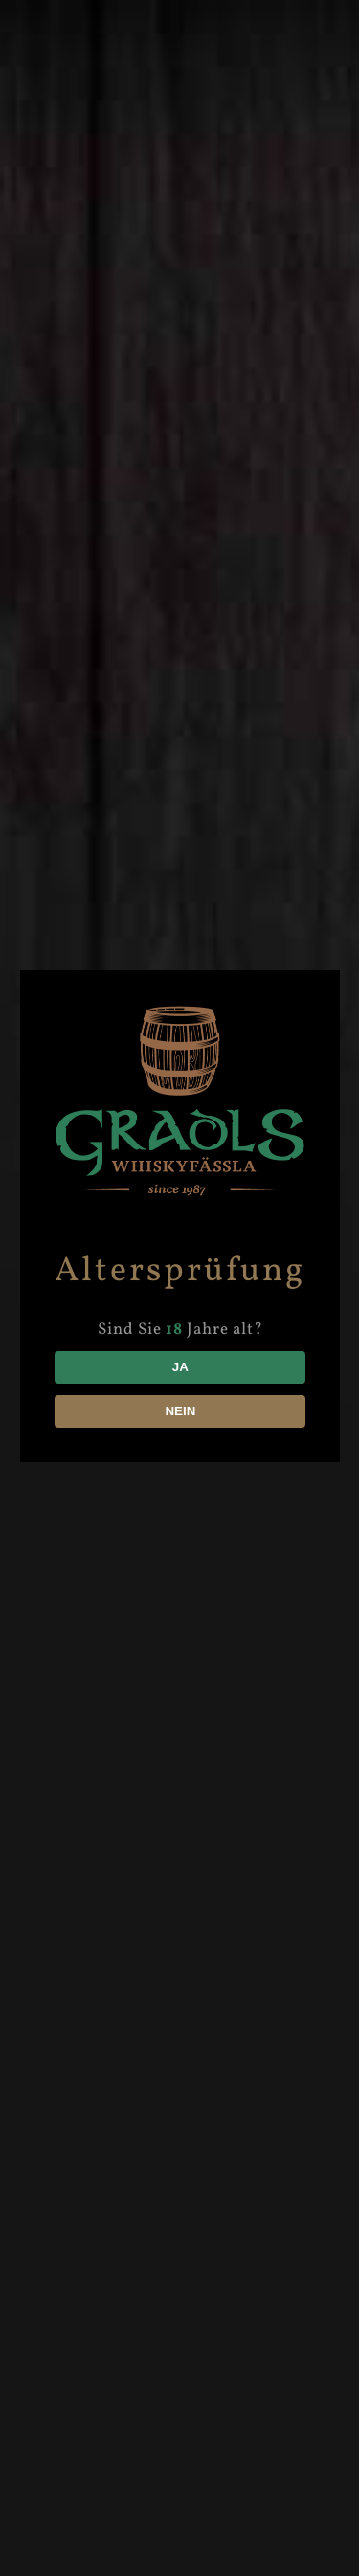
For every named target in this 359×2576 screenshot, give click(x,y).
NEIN (180, 1411)
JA (179, 1367)
